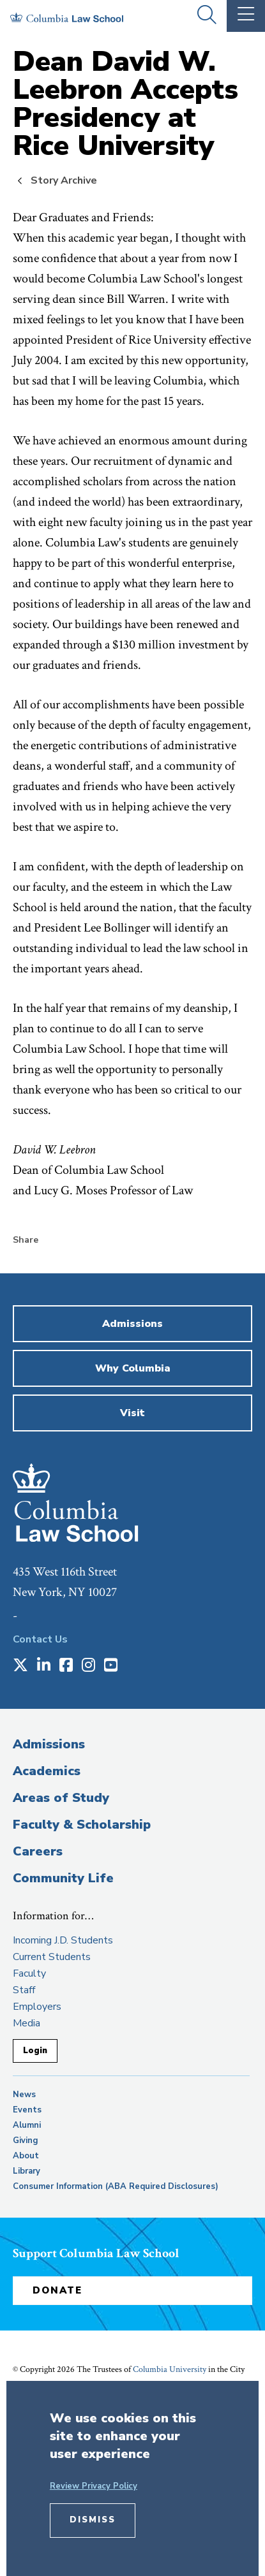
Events (27, 2110)
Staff (24, 1990)
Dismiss (93, 2520)
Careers (38, 1851)
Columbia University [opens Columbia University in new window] (169, 2369)
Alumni (27, 2125)
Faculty (29, 1973)
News (24, 2094)
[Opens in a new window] (20, 1666)
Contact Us (40, 1639)
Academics (46, 1771)
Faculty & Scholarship (82, 1824)
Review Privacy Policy (93, 2486)
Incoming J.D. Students (63, 1940)
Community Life (63, 1878)
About (26, 2156)
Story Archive (64, 180)
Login (35, 2050)
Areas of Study (61, 1797)
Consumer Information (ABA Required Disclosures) (115, 2186)
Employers (37, 2007)
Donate (57, 2290)
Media (26, 2023)
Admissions (49, 1744)
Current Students (52, 1957)
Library (26, 2171)
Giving (25, 2140)
